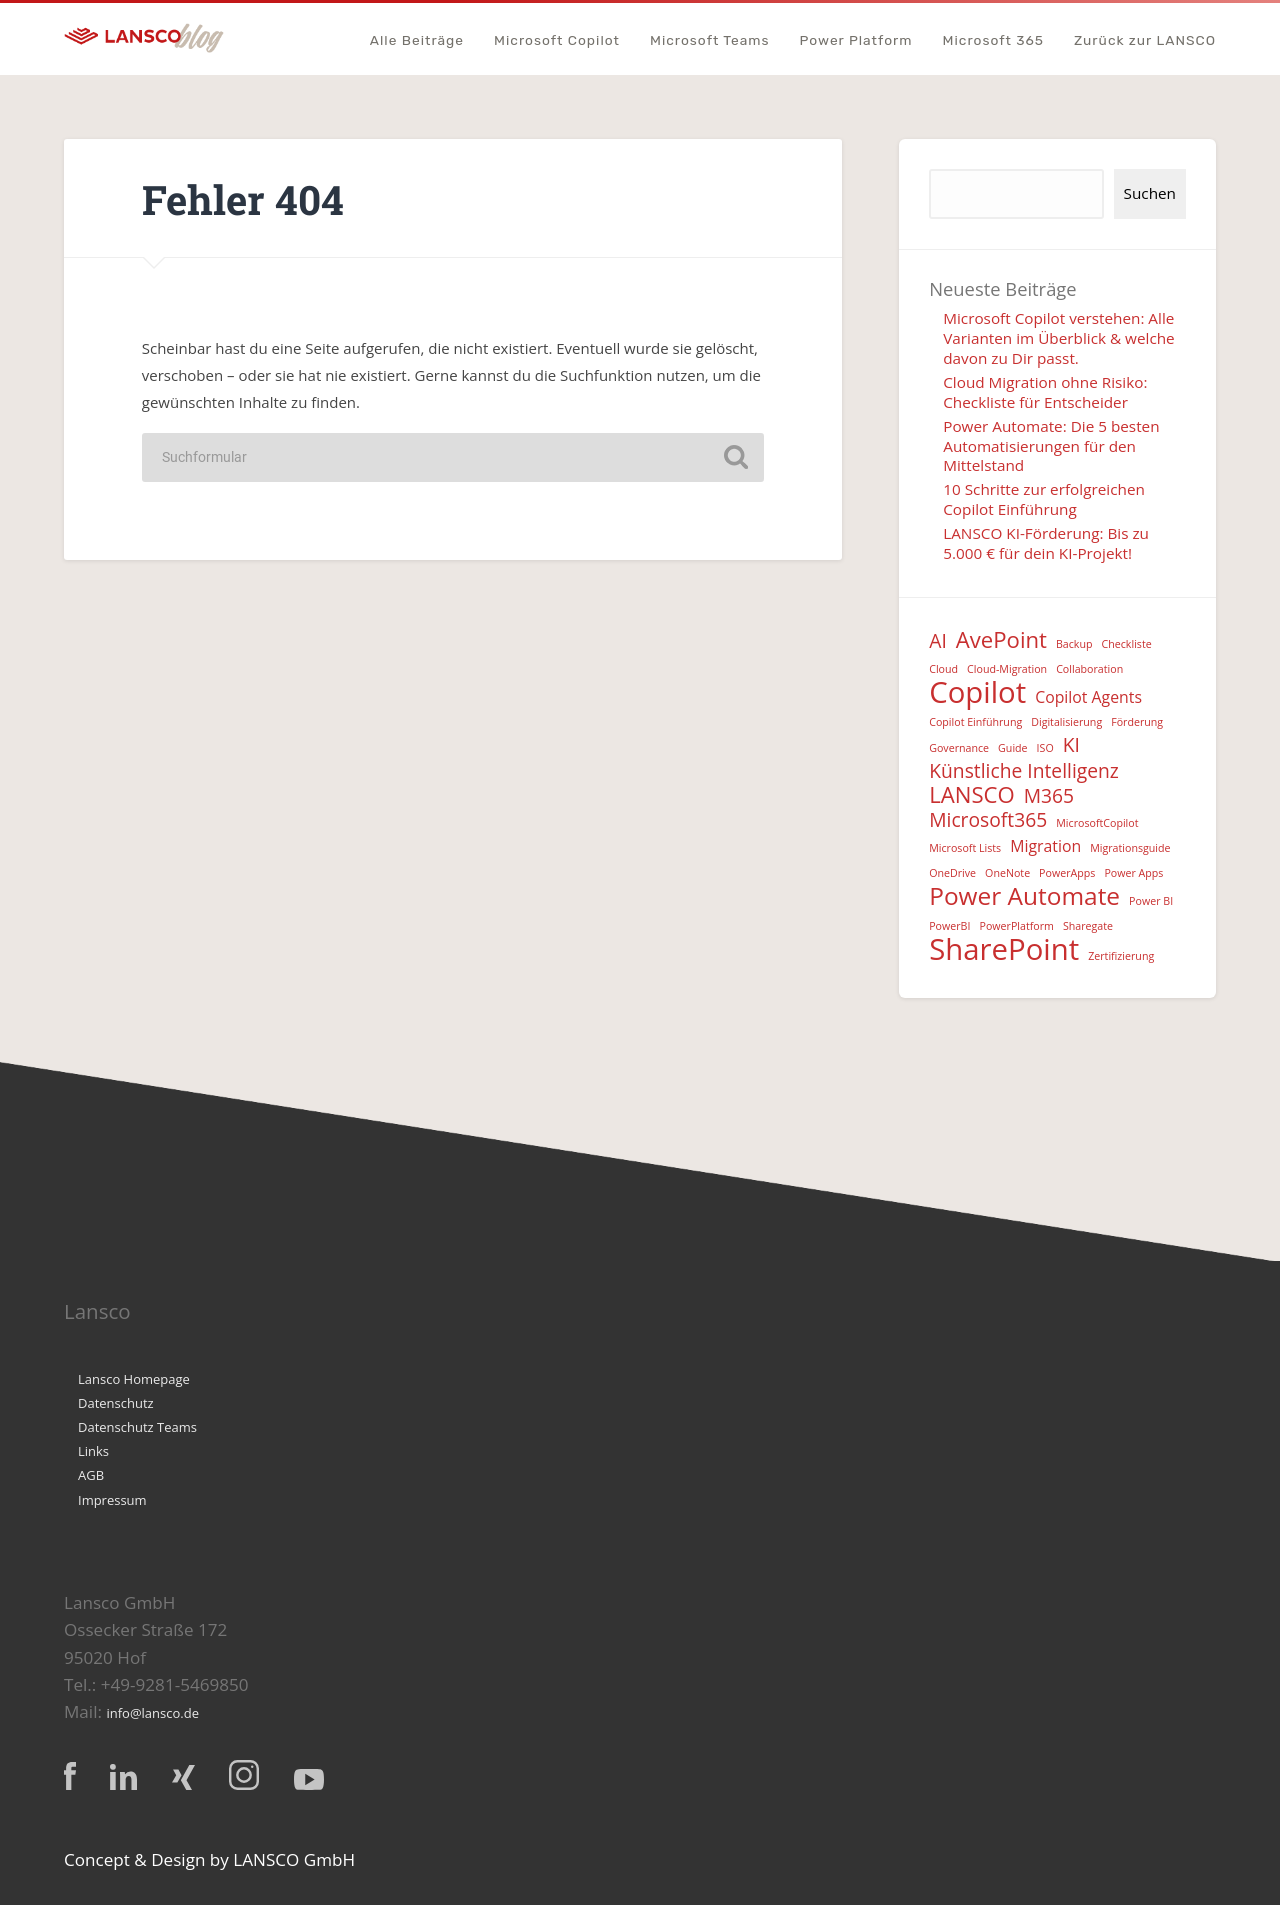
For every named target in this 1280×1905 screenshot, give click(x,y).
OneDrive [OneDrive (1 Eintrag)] (952, 873)
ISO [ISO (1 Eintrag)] (1045, 748)
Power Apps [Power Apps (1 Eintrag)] (1133, 873)
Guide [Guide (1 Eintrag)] (1012, 748)
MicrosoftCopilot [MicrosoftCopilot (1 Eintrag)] (1097, 823)
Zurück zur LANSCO (1145, 41)
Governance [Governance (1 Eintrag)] (959, 748)
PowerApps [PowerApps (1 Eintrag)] (1067, 873)
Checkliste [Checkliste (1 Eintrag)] (1127, 644)
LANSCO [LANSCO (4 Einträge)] (972, 794)
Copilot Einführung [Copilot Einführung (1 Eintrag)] (975, 722)
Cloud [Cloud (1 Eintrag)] (943, 669)
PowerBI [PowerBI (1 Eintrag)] (949, 926)
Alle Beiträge (417, 41)
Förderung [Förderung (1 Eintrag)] (1137, 722)
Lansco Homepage (134, 1379)
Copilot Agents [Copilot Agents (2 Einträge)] (1088, 697)
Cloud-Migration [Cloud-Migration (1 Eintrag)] (1007, 669)
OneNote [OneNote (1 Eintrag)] (1007, 873)
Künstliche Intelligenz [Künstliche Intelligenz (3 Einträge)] (1024, 771)
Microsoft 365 (994, 41)
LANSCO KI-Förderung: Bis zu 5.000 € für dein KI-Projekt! (1046, 543)
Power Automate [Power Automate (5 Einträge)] (1024, 896)
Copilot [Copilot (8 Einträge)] (977, 692)
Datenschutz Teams (137, 1427)
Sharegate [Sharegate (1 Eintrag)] (1088, 926)
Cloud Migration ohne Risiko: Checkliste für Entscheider (1045, 392)
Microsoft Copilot (557, 41)
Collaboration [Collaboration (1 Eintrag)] (1089, 669)
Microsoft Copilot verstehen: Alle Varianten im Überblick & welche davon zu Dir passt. (1059, 338)
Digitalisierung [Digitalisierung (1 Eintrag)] (1066, 722)
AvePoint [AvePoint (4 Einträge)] (1001, 639)
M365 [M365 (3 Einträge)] (1049, 796)
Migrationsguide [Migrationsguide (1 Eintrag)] (1130, 848)
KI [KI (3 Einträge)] (1071, 745)
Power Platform (856, 41)
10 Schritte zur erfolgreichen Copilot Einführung (1044, 499)
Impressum (112, 1500)
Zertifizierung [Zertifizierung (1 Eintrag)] (1121, 956)
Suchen (1150, 193)
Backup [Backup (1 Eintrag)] (1074, 644)
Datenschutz (116, 1403)
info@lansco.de (152, 1713)
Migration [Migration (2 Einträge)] (1045, 846)
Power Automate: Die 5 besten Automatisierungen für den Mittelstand (1051, 446)
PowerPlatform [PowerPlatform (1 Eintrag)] (1016, 926)
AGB (91, 1475)
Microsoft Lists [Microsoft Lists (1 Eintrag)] (965, 848)
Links (93, 1451)
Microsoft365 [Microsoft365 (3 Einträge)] (988, 820)
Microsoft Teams (710, 41)
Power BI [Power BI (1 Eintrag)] (1151, 901)
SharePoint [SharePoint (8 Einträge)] (1004, 949)
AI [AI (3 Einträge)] (938, 641)
